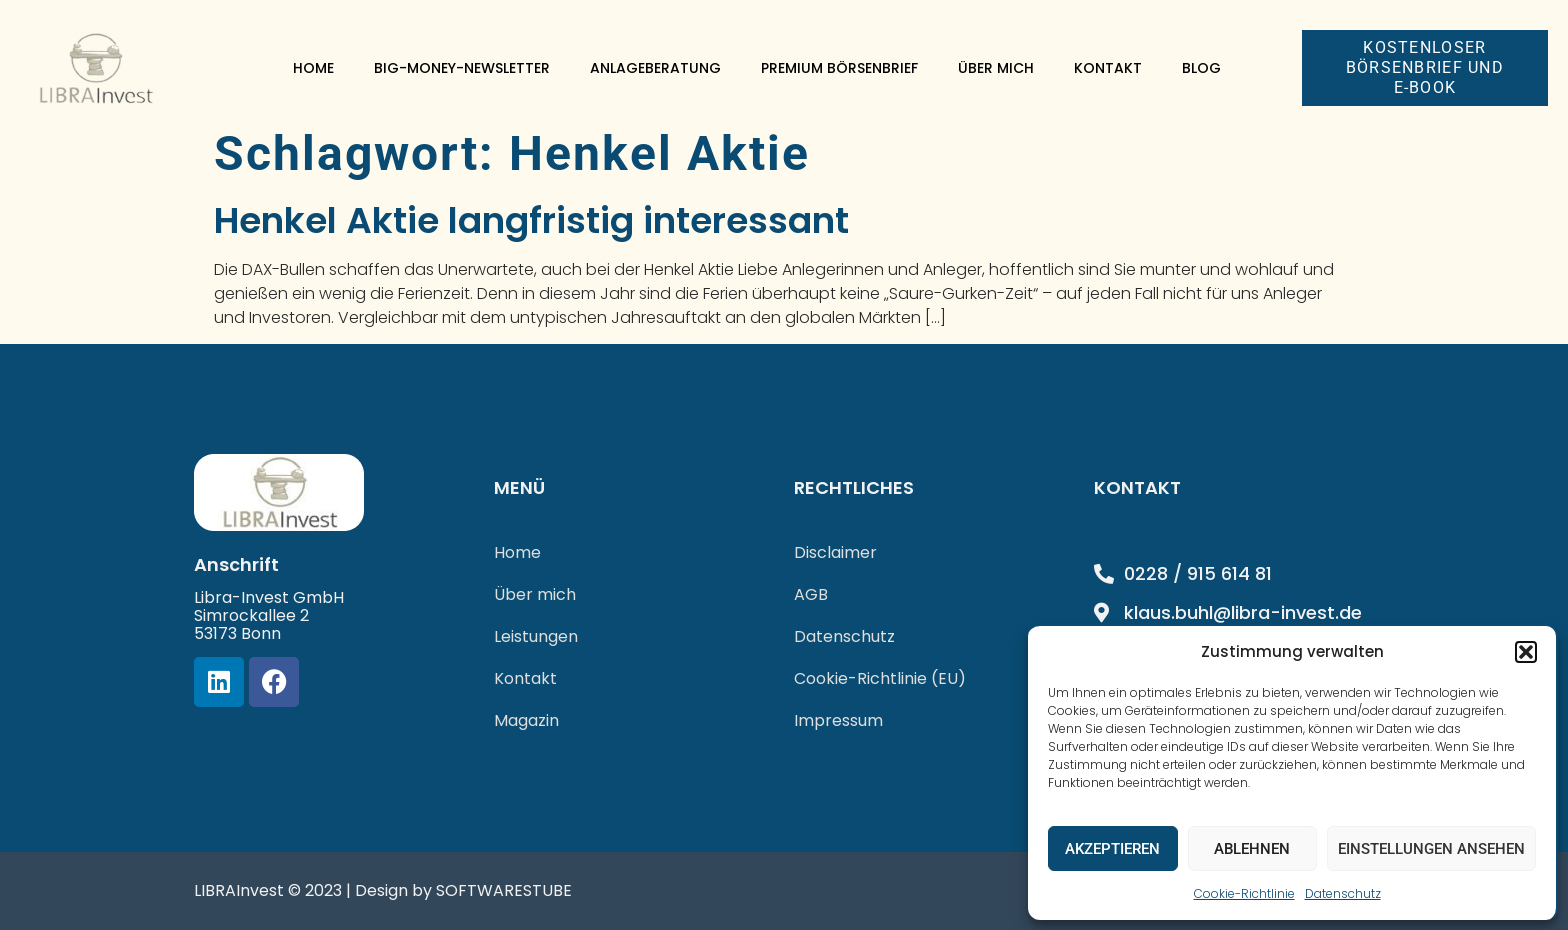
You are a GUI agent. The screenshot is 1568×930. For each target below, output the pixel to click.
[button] (1526, 652)
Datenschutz (1343, 893)
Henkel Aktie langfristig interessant (531, 220)
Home (313, 68)
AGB (811, 594)
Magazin (526, 720)
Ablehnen (1252, 849)
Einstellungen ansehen (1431, 849)
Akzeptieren (1112, 849)
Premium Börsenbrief (839, 68)
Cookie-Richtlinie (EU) (880, 678)
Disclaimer (835, 552)
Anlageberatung (655, 68)
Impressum (838, 720)
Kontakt (1108, 68)
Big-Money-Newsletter (462, 68)
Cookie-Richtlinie (1244, 893)
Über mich (996, 68)
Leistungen (536, 636)
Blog (1201, 68)
